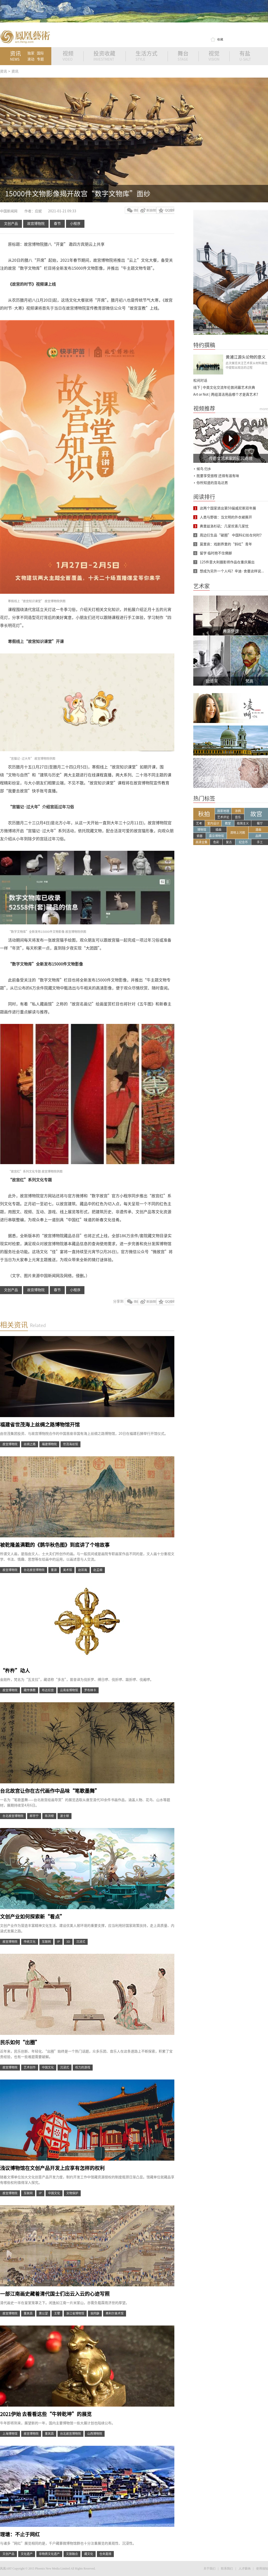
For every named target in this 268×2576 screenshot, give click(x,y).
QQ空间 (165, 210)
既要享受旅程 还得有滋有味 (218, 476)
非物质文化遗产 (49, 2553)
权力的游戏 (82, 2067)
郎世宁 (34, 1815)
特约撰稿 (204, 345)
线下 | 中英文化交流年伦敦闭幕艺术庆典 (224, 387)
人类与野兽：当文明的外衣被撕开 (226, 517)
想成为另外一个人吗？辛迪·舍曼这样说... (232, 571)
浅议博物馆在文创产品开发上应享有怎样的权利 (52, 2168)
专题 (40, 59)
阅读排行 (204, 496)
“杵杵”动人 (15, 1670)
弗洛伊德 (231, 631)
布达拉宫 (48, 1690)
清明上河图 (237, 832)
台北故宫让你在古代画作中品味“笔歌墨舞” (50, 1790)
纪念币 (243, 842)
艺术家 (201, 586)
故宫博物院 (36, 223)
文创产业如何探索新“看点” (32, 1916)
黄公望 (43, 2313)
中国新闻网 (9, 211)
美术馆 (67, 1569)
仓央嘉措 (105, 2553)
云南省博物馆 (69, 1690)
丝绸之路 (30, 1444)
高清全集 (201, 842)
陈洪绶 (49, 1815)
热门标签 (204, 798)
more (264, 409)
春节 (57, 223)
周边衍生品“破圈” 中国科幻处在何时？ (231, 535)
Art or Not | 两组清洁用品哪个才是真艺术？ (226, 394)
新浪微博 (147, 210)
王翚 (57, 2313)
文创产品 (11, 223)
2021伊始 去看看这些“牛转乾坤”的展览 (46, 2414)
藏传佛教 (30, 1690)
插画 (218, 829)
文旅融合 (72, 2553)
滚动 (30, 59)
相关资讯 (14, 1324)
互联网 (46, 1941)
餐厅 (260, 823)
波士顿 (64, 1815)
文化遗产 (27, 2553)
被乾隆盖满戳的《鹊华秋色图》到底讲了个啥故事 (55, 1544)
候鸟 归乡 (204, 469)
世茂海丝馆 (70, 1444)
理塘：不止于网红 (20, 2534)
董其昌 (28, 2313)
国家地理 (223, 810)
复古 (229, 842)
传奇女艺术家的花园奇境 (231, 458)
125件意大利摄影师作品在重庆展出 (227, 562)
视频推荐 (204, 408)
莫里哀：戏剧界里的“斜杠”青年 (226, 544)
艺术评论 (223, 817)
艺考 (199, 823)
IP (58, 1941)
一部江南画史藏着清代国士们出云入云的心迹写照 (55, 2293)
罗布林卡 (90, 1690)
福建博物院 (49, 1444)
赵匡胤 (82, 1569)
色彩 (216, 842)
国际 (40, 53)
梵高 (249, 681)
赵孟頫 (97, 1569)
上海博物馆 (9, 2433)
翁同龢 (94, 2313)
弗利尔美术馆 (115, 2313)
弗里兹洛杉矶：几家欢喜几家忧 (224, 526)
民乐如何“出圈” (20, 2042)
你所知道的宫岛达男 (212, 483)
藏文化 (88, 2553)
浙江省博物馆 (75, 2313)
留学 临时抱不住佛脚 (216, 553)
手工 (260, 842)
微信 (131, 210)
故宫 (256, 814)
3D (68, 1941)
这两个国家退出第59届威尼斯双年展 (228, 508)
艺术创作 (30, 2067)
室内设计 (213, 823)
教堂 (228, 823)
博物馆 (201, 829)
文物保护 (72, 2193)
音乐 (238, 817)
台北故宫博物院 (34, 1569)
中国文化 (48, 2067)
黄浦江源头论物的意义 (246, 357)
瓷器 (199, 835)
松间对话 (200, 380)
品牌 (258, 835)
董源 (54, 1569)
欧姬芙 (212, 681)
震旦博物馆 (216, 835)
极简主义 (243, 823)
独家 (30, 53)
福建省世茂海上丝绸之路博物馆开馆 (40, 1424)
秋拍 (204, 814)
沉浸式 (80, 1941)
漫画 (258, 829)
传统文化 (30, 1941)
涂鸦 (238, 810)
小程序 (75, 223)
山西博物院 (94, 2433)
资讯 (3, 71)
